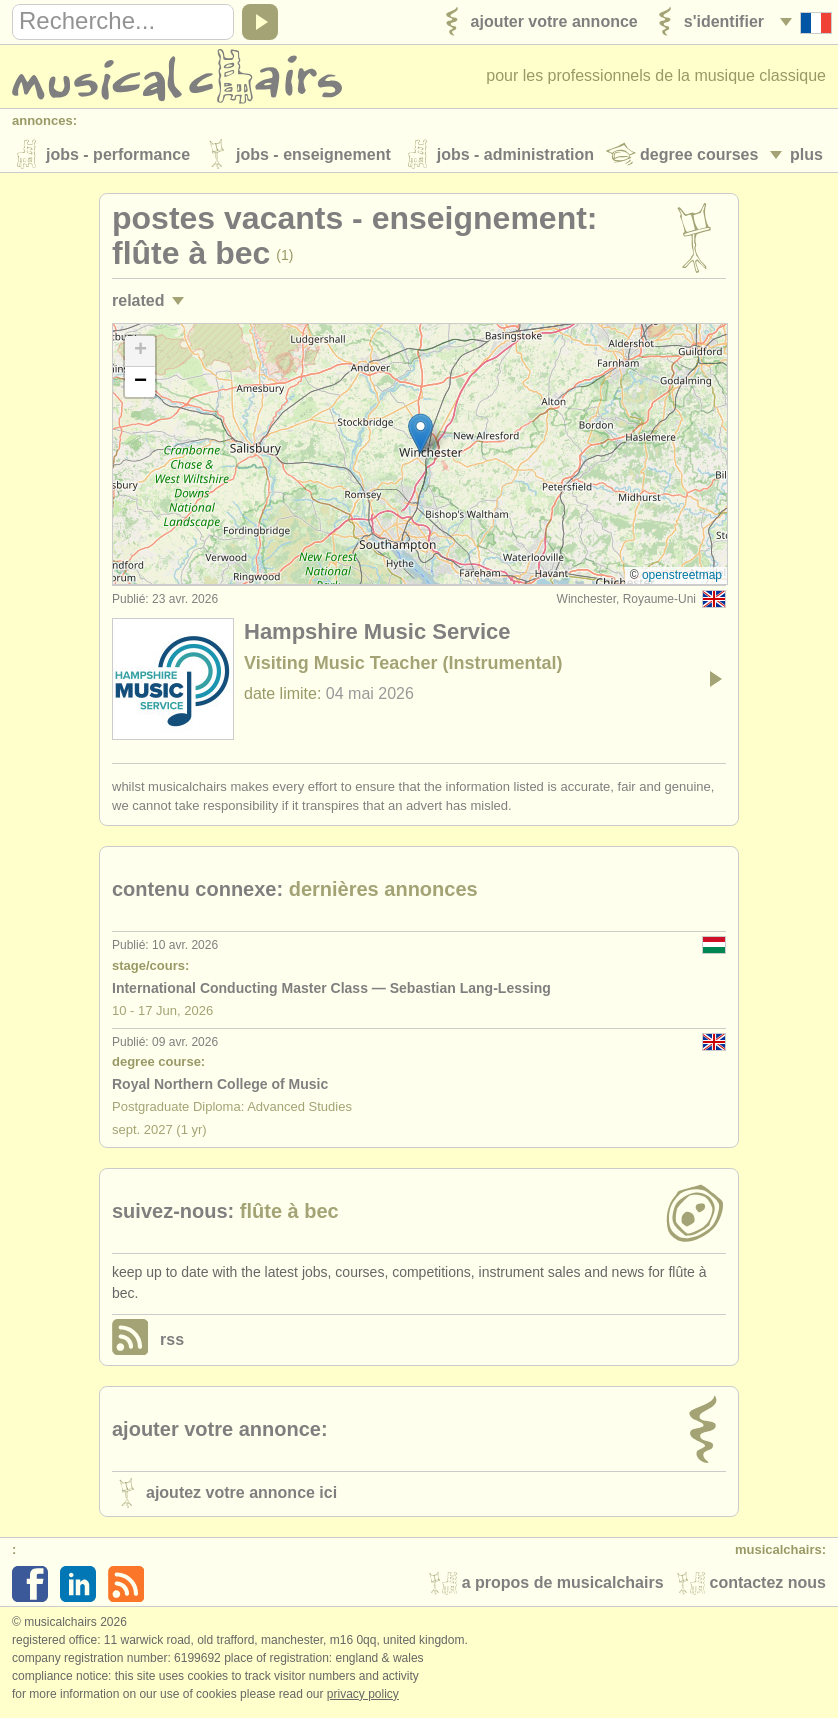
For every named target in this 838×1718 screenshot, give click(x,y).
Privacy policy (363, 1697)
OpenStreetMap (682, 578)
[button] (420, 436)
